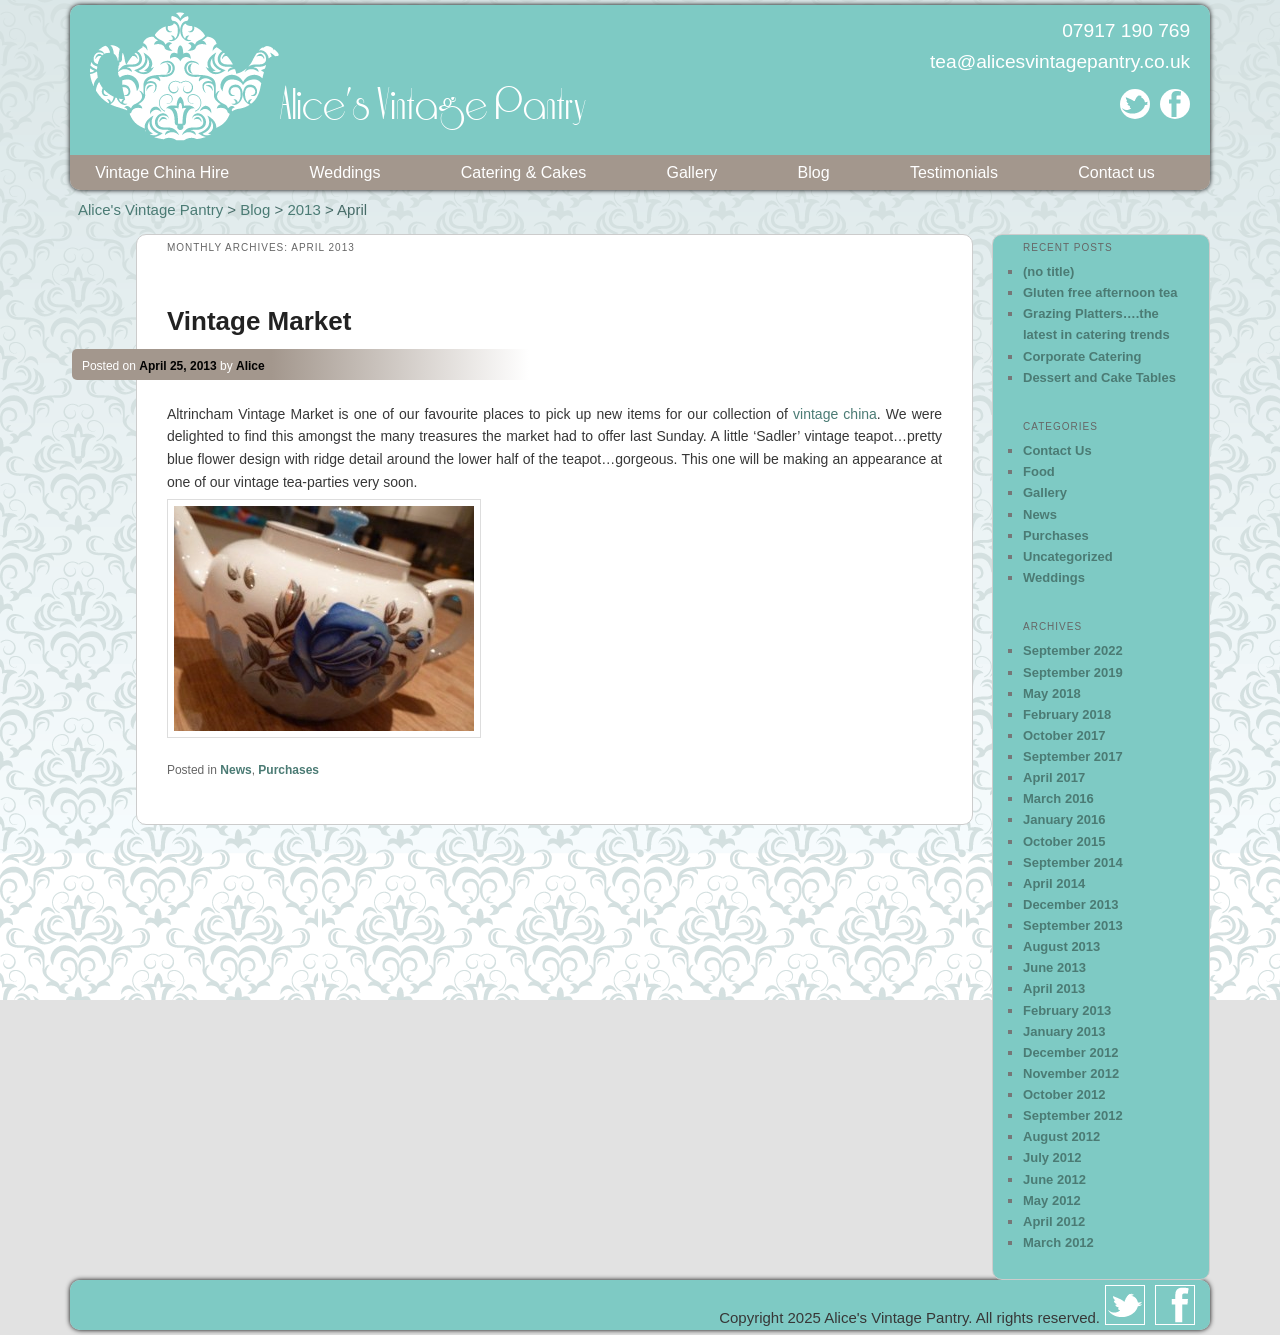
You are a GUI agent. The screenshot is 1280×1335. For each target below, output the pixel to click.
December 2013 (1070, 904)
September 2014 (1073, 862)
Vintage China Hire (162, 172)
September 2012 (1073, 1115)
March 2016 (1058, 798)
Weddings (345, 172)
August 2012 (1061, 1136)
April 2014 (1054, 883)
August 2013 (1061, 946)
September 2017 (1073, 756)
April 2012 (1054, 1221)
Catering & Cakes (523, 172)
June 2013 (1054, 967)
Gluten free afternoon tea (1100, 292)
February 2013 (1067, 1010)
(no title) (1048, 271)
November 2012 (1071, 1073)
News (235, 770)
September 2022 (1073, 650)
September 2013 (1073, 925)
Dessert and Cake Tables (1099, 377)
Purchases (288, 770)
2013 (303, 209)
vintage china (835, 414)
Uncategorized (1068, 556)
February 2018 (1067, 714)
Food (1039, 471)
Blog (814, 172)
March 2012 (1058, 1242)
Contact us (1116, 172)
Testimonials (954, 172)
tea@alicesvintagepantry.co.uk (1060, 61)
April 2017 (1054, 777)
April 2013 (1054, 988)
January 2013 (1064, 1031)
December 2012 (1070, 1052)
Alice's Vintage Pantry (150, 209)
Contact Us (1057, 450)
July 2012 (1052, 1157)
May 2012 (1052, 1200)
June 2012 (1054, 1179)
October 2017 (1064, 735)
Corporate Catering (1082, 356)
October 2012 (1064, 1094)
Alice (250, 366)
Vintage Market (259, 321)
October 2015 (1064, 841)
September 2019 (1073, 672)
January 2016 (1064, 819)
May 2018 (1052, 693)
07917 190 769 (1126, 30)
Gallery (691, 172)
